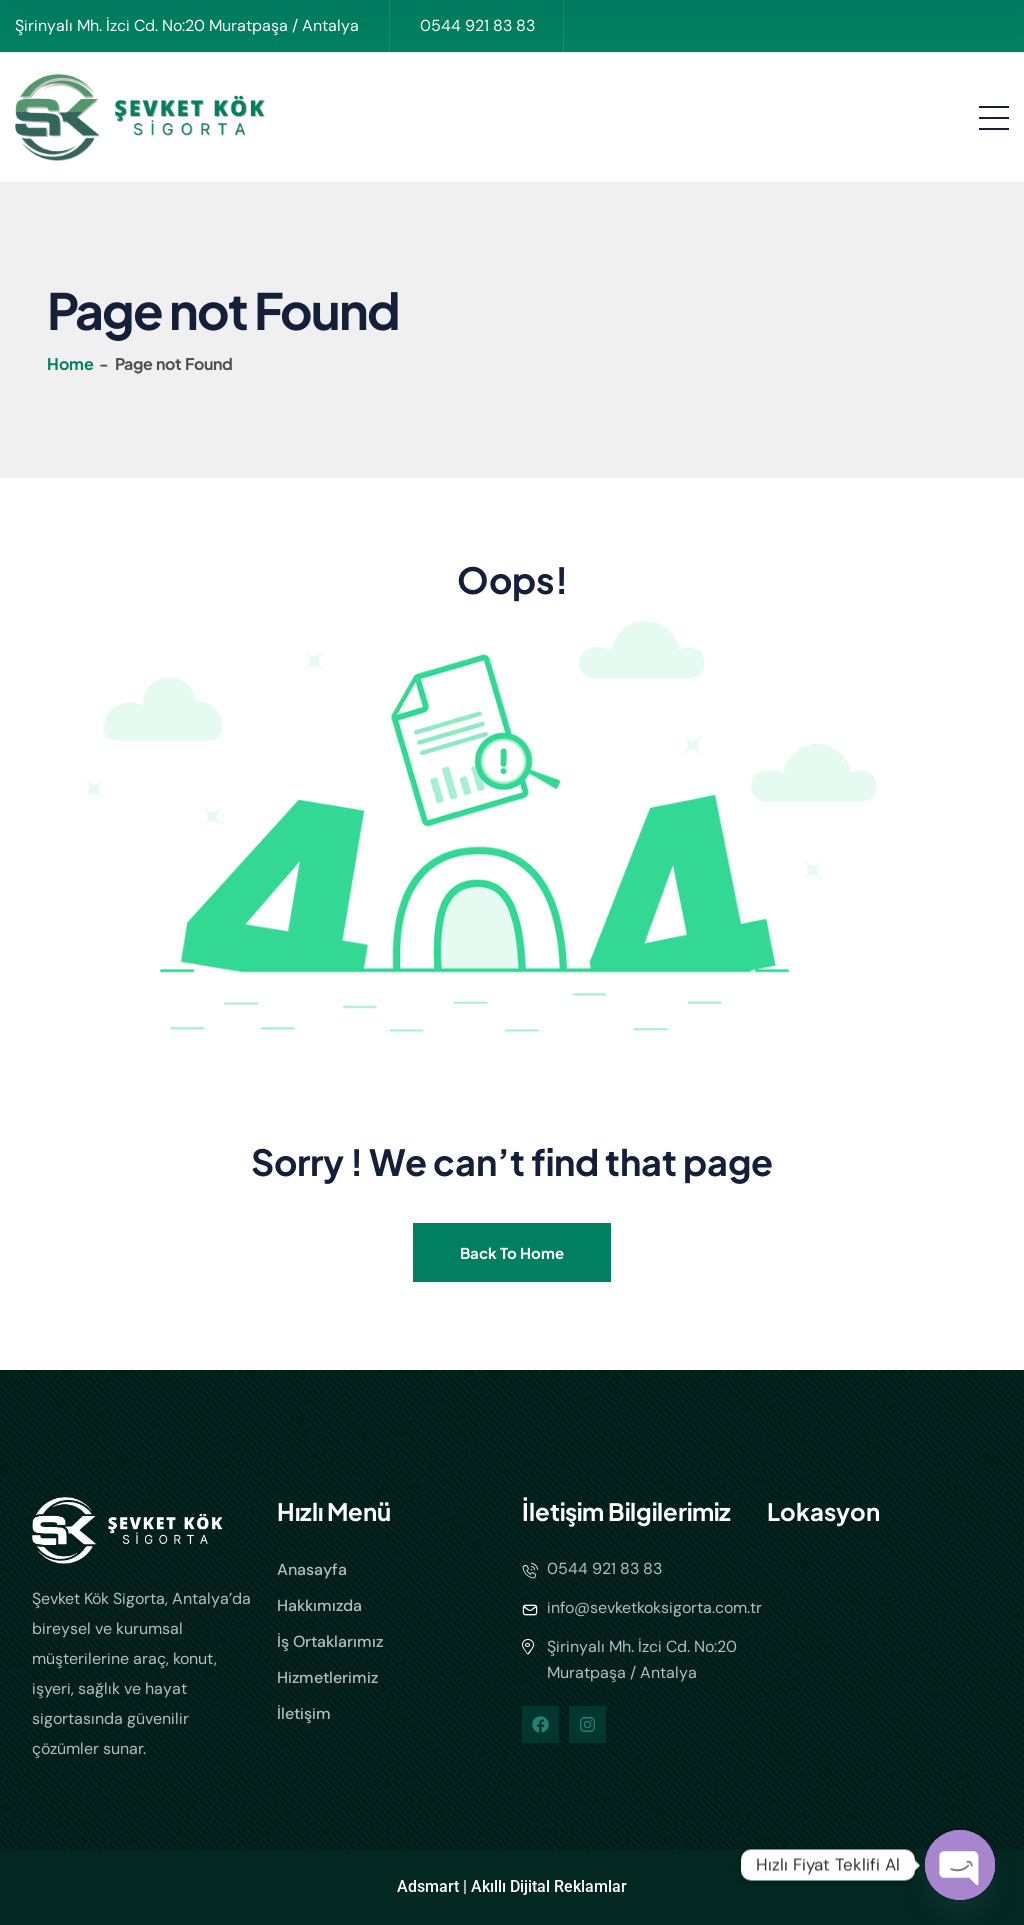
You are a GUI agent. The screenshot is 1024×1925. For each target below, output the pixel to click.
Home (72, 363)
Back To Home (512, 1252)
